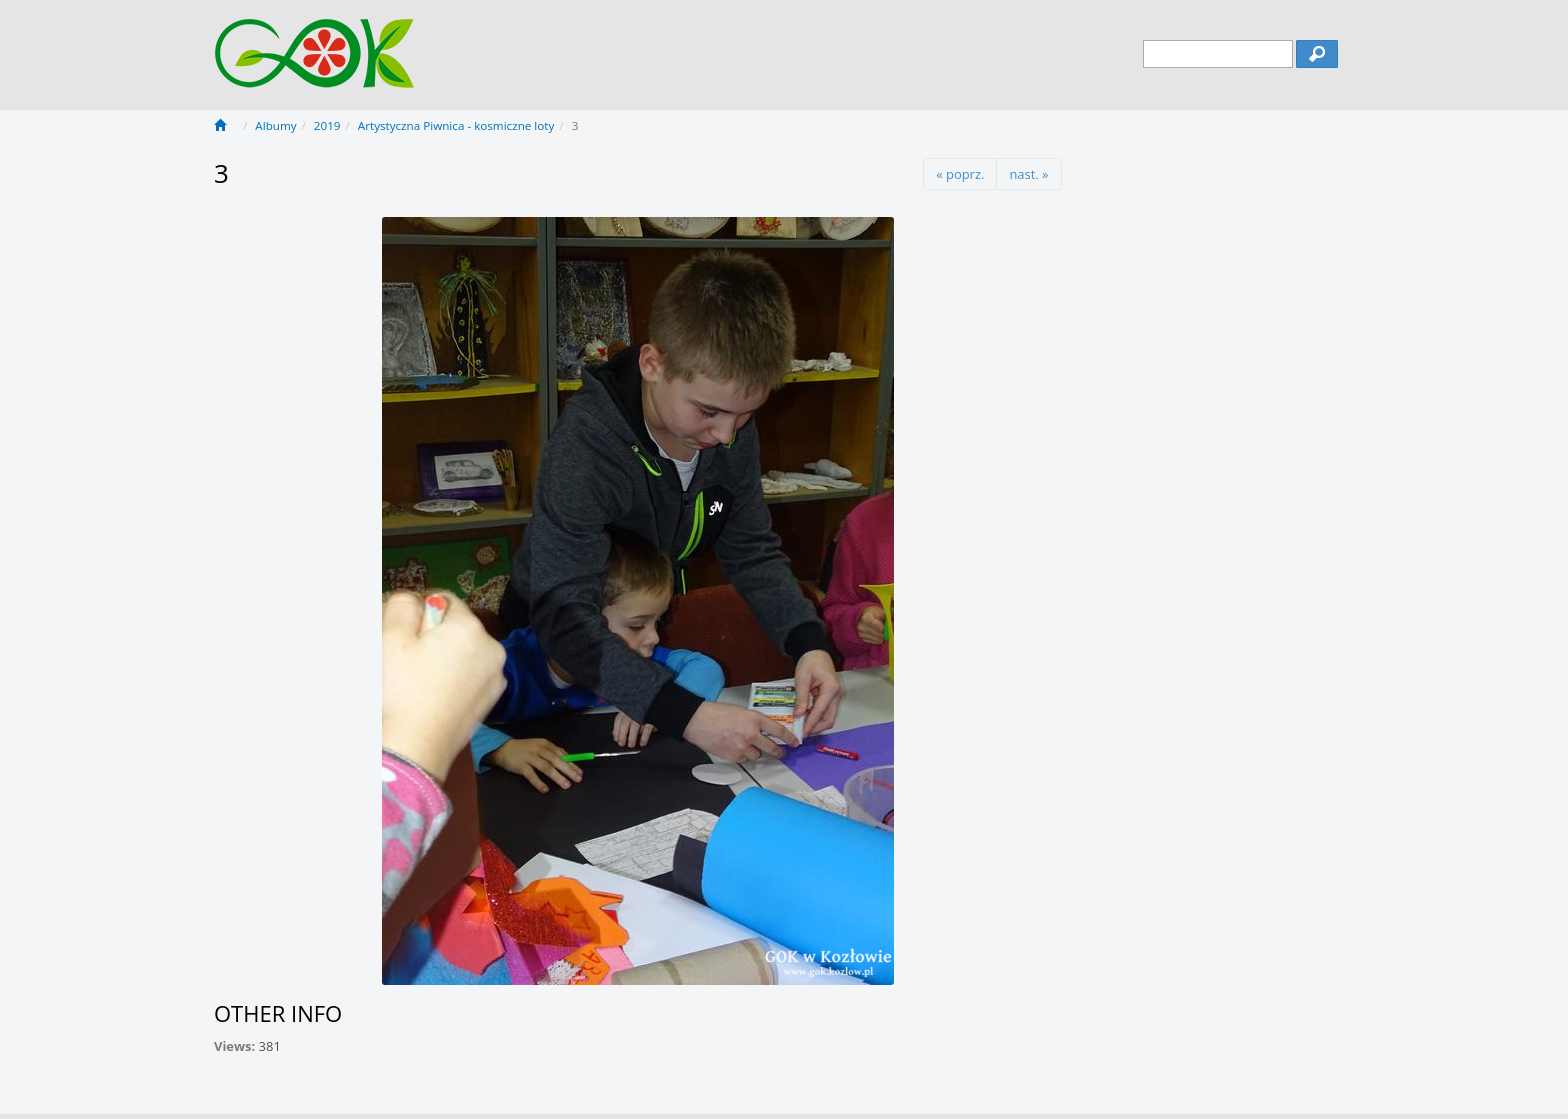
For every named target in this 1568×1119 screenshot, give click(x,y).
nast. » (1028, 174)
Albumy (275, 125)
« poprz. (960, 174)
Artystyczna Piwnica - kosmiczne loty (456, 125)
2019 (327, 125)
